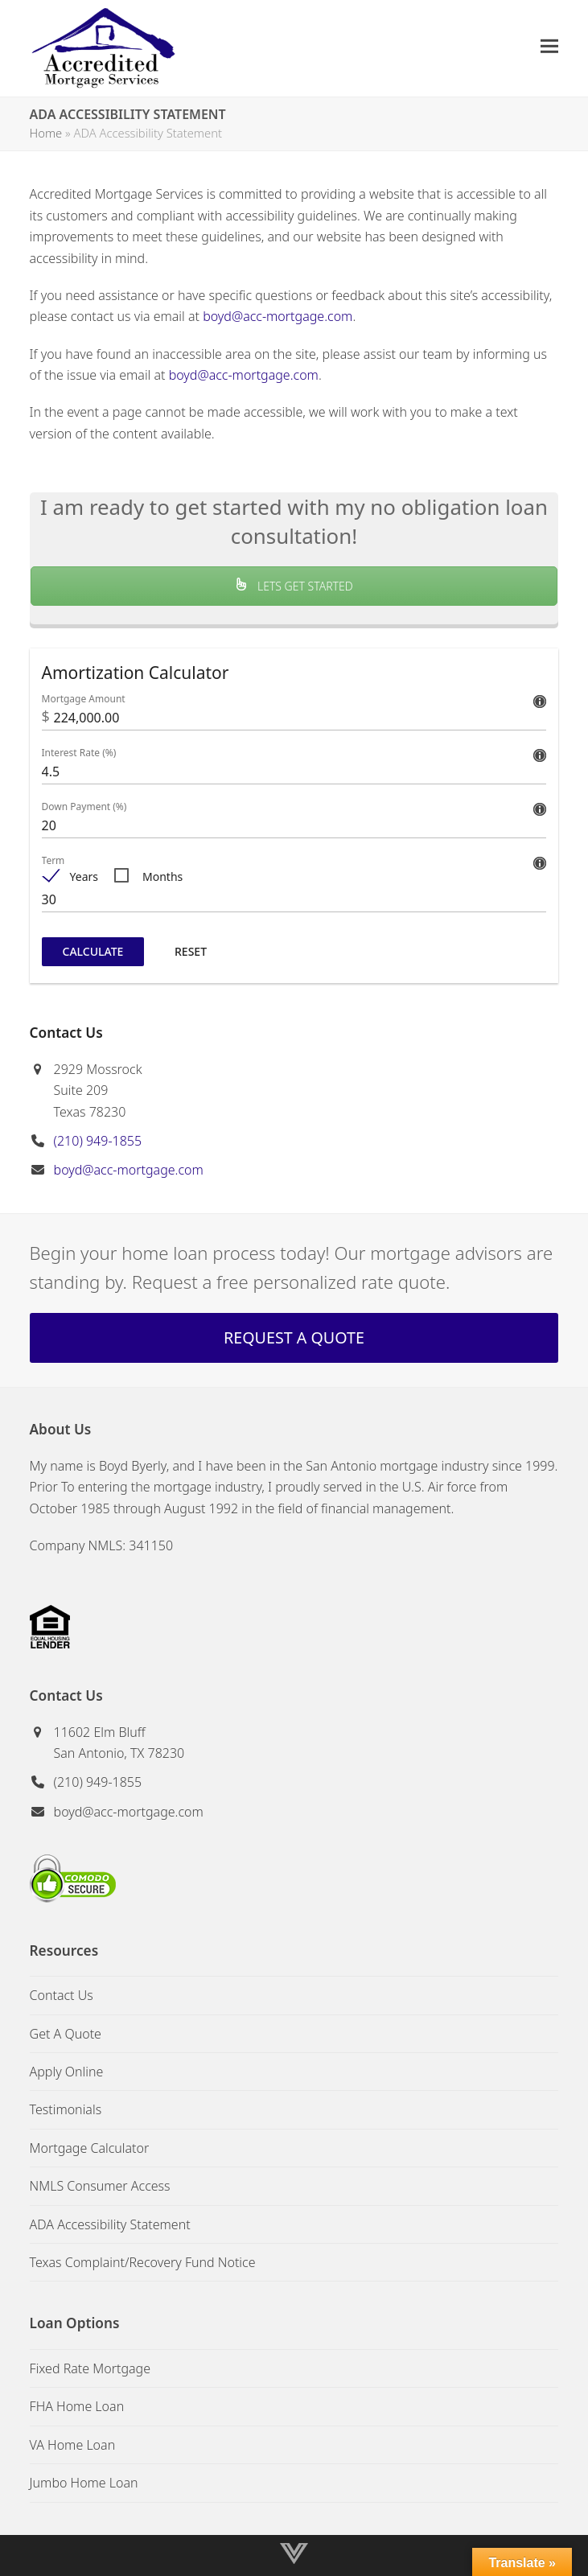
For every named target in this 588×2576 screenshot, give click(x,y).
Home (46, 133)
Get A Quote (65, 2034)
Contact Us (61, 1995)
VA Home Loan (73, 2445)
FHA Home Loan (77, 2406)
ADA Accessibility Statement (110, 2224)
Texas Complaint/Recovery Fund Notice (143, 2262)
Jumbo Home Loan (84, 2483)
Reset (191, 951)
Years (84, 876)
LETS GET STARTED (293, 586)
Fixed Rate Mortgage (90, 2368)
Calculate (93, 951)
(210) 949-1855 (98, 1141)
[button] (549, 46)
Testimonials (66, 2109)
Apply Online (67, 2071)
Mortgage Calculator (90, 2148)
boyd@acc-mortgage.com (277, 316)
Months (162, 876)
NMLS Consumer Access (100, 2186)
